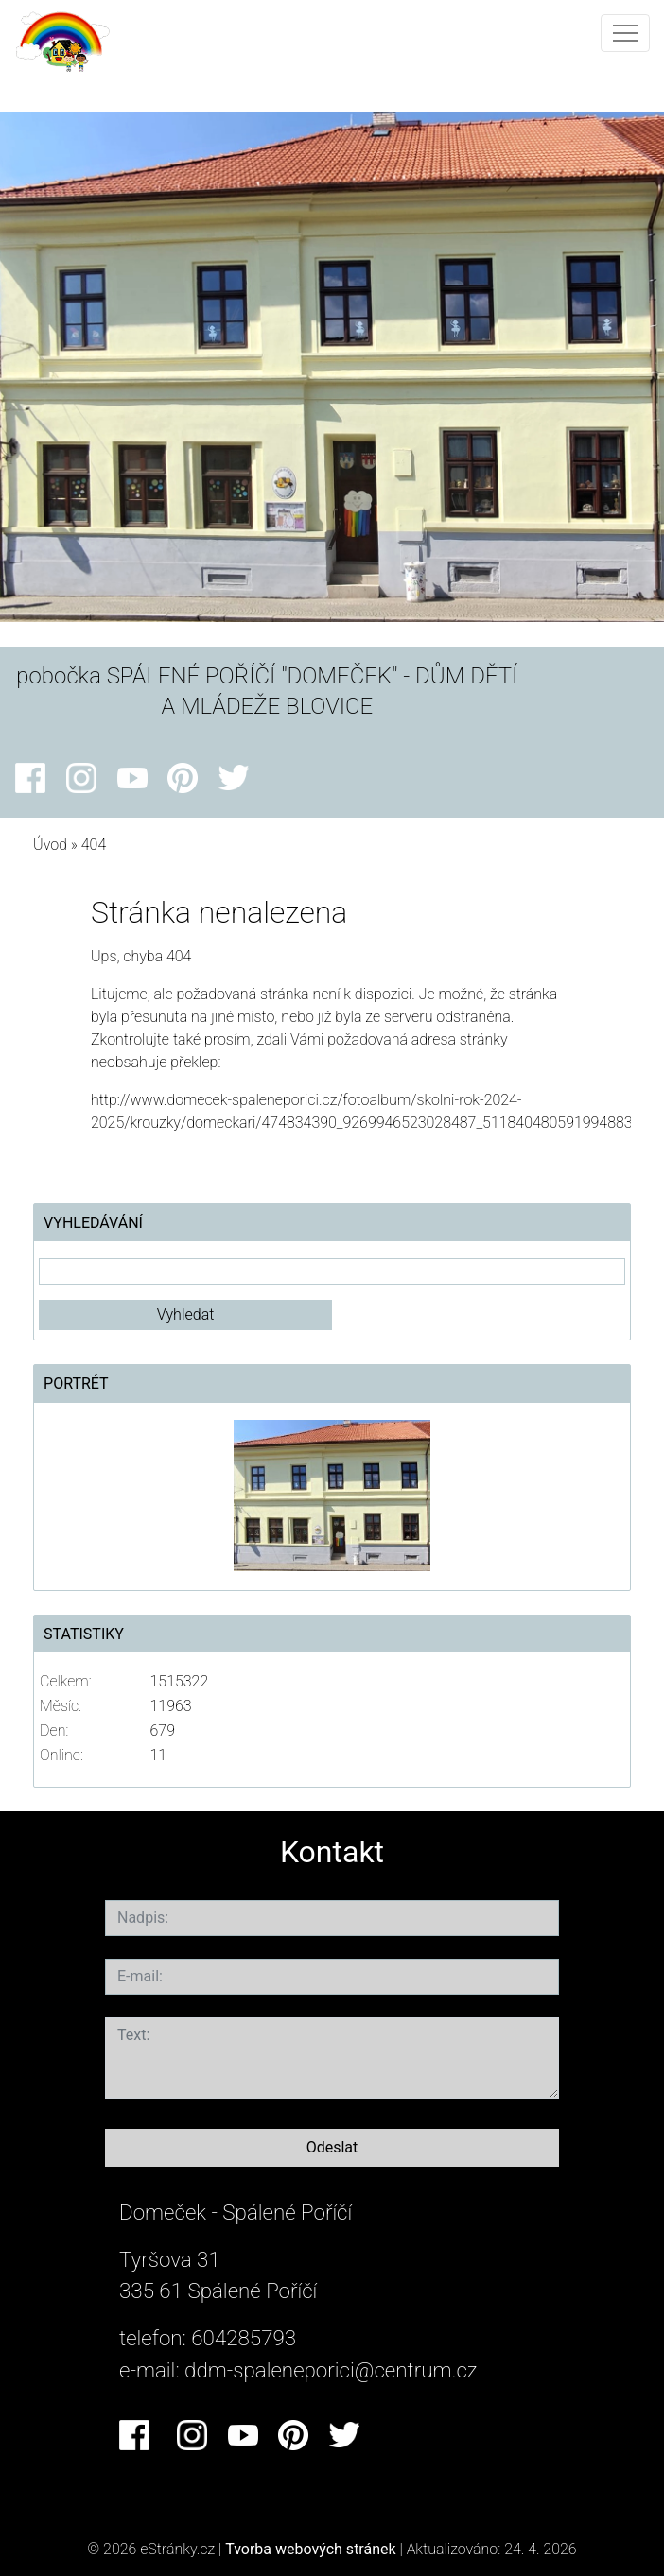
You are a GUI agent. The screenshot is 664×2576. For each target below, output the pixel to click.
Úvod (50, 845)
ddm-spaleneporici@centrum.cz (331, 2370)
